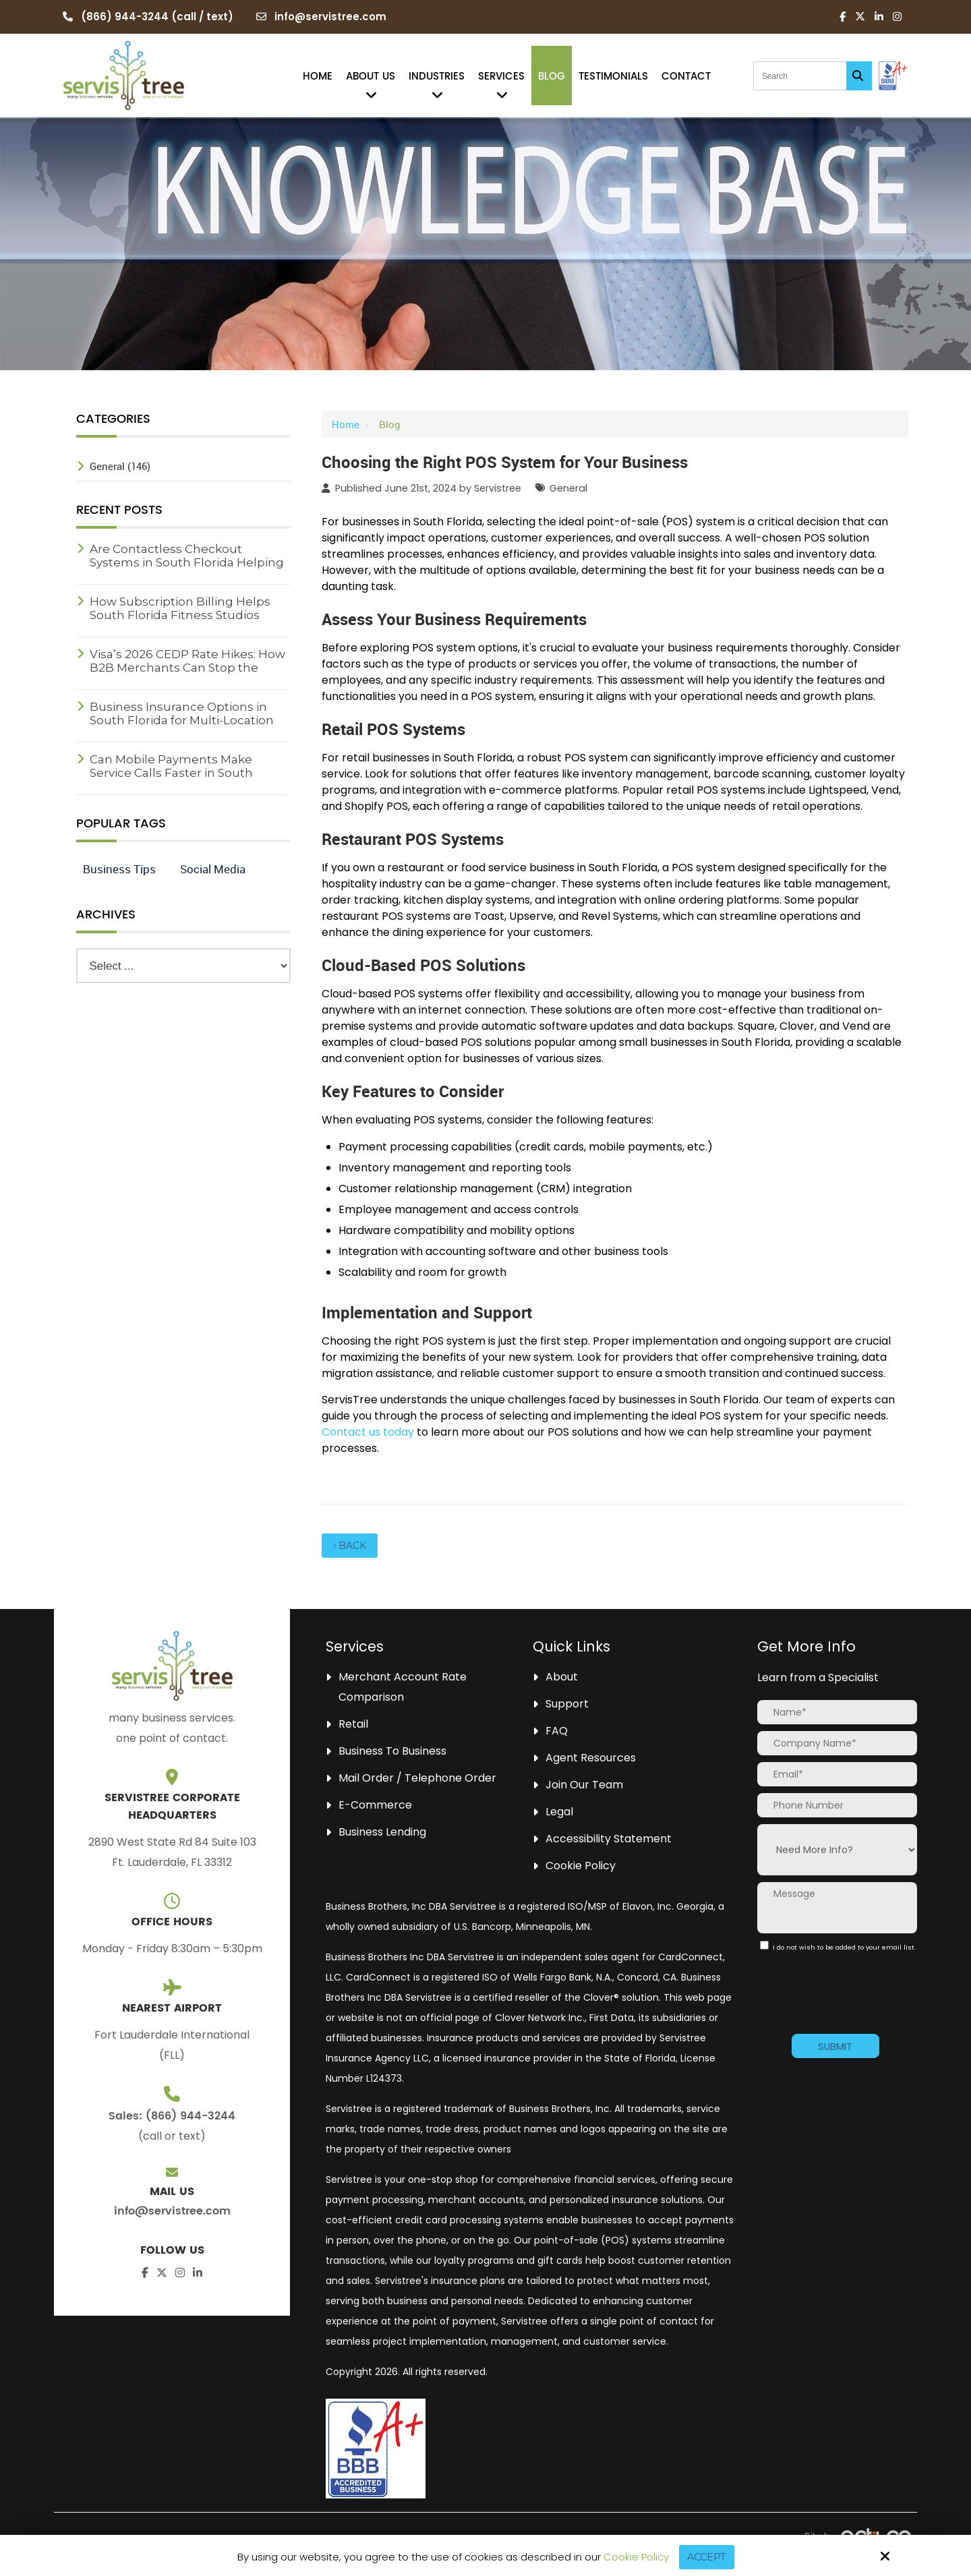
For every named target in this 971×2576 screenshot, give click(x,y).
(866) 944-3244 (125, 16)
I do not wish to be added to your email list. (836, 1951)
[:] (764, 1945)
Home (345, 424)
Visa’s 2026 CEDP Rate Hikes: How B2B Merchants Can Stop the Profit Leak (187, 667)
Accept (706, 2556)
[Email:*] (837, 1774)
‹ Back (349, 1546)
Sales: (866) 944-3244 (172, 2116)
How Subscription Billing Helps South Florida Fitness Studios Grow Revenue (180, 615)
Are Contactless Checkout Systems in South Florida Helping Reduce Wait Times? (187, 562)
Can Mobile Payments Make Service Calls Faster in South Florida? (171, 773)
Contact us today (368, 1432)
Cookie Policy (635, 2557)
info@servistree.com (330, 16)
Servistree (497, 488)
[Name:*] (837, 1712)
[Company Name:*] (837, 1743)
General (568, 488)
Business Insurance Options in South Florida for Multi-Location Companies (182, 720)
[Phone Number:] (837, 1805)
